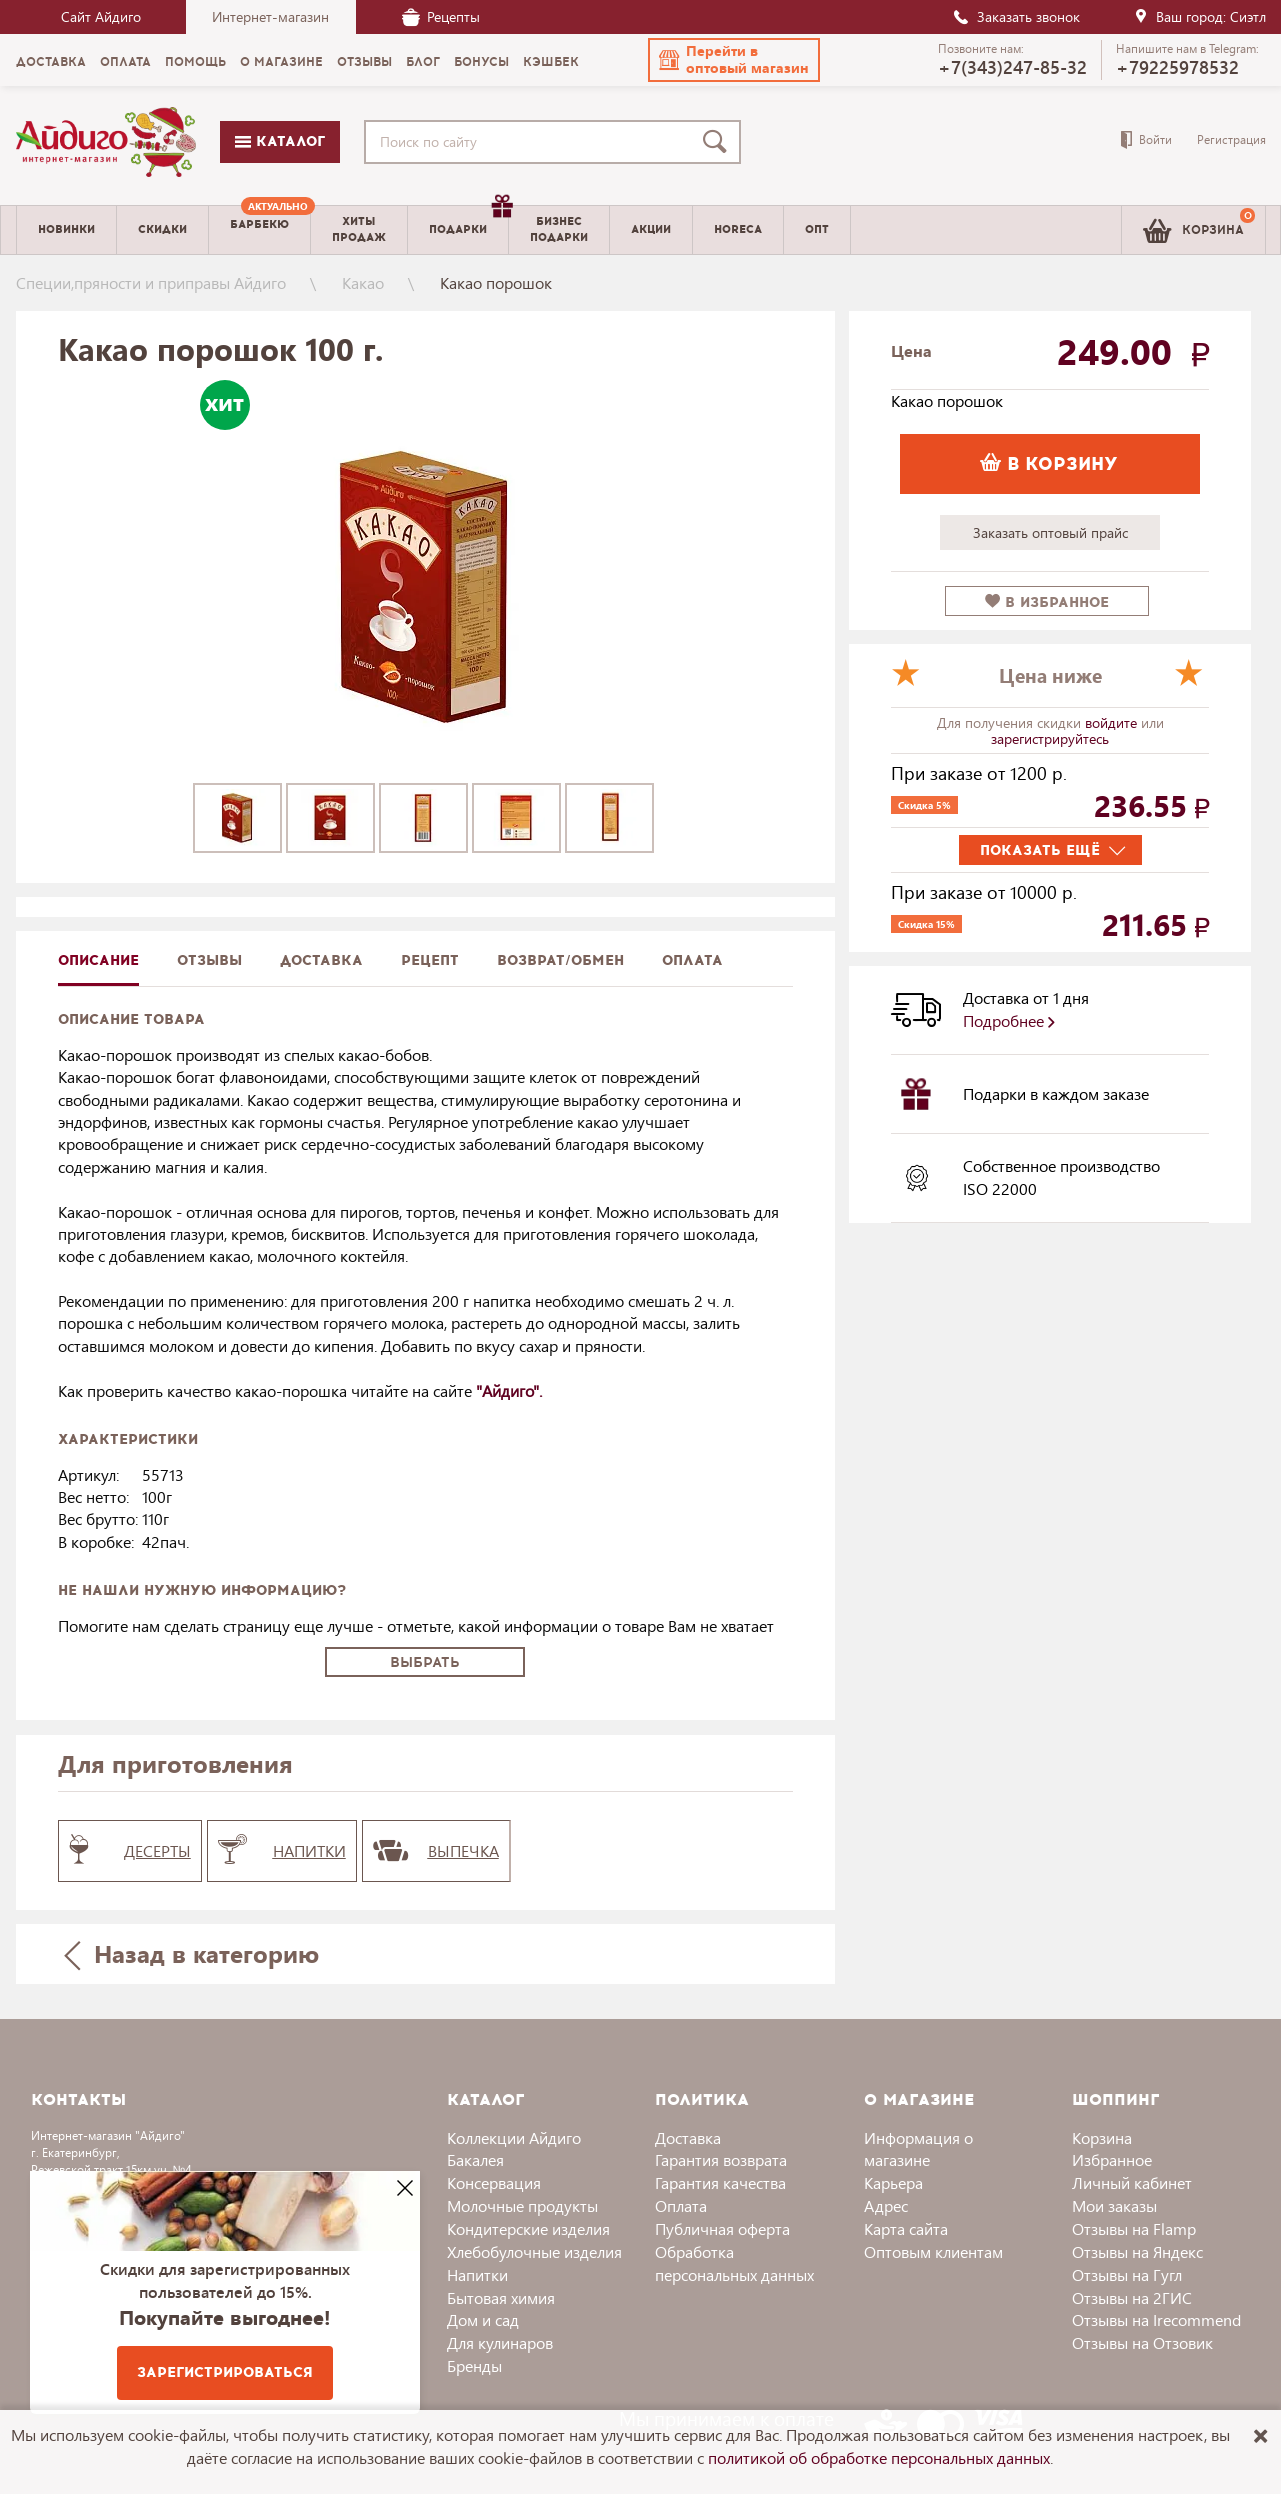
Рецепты (441, 16)
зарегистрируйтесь (1050, 738)
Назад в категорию (191, 1953)
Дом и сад (483, 2319)
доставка (321, 960)
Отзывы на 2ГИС (1132, 2297)
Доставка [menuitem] (51, 62)
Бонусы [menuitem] (481, 62)
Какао (363, 282)
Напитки (477, 2274)
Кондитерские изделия (528, 2228)
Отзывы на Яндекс (1137, 2251)
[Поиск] (719, 142)
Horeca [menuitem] (738, 229)
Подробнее (1009, 1020)
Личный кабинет (1132, 2182)
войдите (1113, 722)
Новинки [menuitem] (66, 229)
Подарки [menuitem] (468, 222)
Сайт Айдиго (101, 16)
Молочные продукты (522, 2205)
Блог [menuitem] (423, 62)
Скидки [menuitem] (162, 229)
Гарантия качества (720, 2182)
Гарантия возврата (721, 2159)
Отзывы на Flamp (1134, 2228)
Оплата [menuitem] (125, 62)
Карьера (893, 2182)
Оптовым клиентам (933, 2251)
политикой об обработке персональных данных (879, 2457)
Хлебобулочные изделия (534, 2251)
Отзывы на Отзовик (1142, 2342)
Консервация (494, 2182)
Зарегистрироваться (225, 2372)
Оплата (692, 960)
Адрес (886, 2205)
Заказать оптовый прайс (1050, 532)
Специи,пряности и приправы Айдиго (151, 282)
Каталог (280, 141)
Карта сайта (906, 2228)
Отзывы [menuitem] (364, 62)
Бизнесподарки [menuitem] (559, 229)
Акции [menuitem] (651, 229)
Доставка (688, 2137)
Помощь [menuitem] (195, 62)
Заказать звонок (1016, 16)
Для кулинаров (500, 2342)
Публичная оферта (722, 2228)
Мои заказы (1114, 2205)
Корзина (1102, 2137)
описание (98, 960)
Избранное (1112, 2159)
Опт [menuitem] (817, 229)
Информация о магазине (918, 2149)
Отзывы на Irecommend (1156, 2319)
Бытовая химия (501, 2297)
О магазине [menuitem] (281, 62)
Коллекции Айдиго (514, 2137)
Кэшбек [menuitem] (551, 62)
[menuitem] (259, 230)
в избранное (1047, 602)
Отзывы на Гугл (1127, 2274)
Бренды (474, 2365)
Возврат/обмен (560, 960)
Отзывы (209, 960)
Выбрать (425, 1662)
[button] (734, 60)
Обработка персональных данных (734, 2263)
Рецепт (430, 960)
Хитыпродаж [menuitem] (359, 229)
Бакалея (475, 2159)
